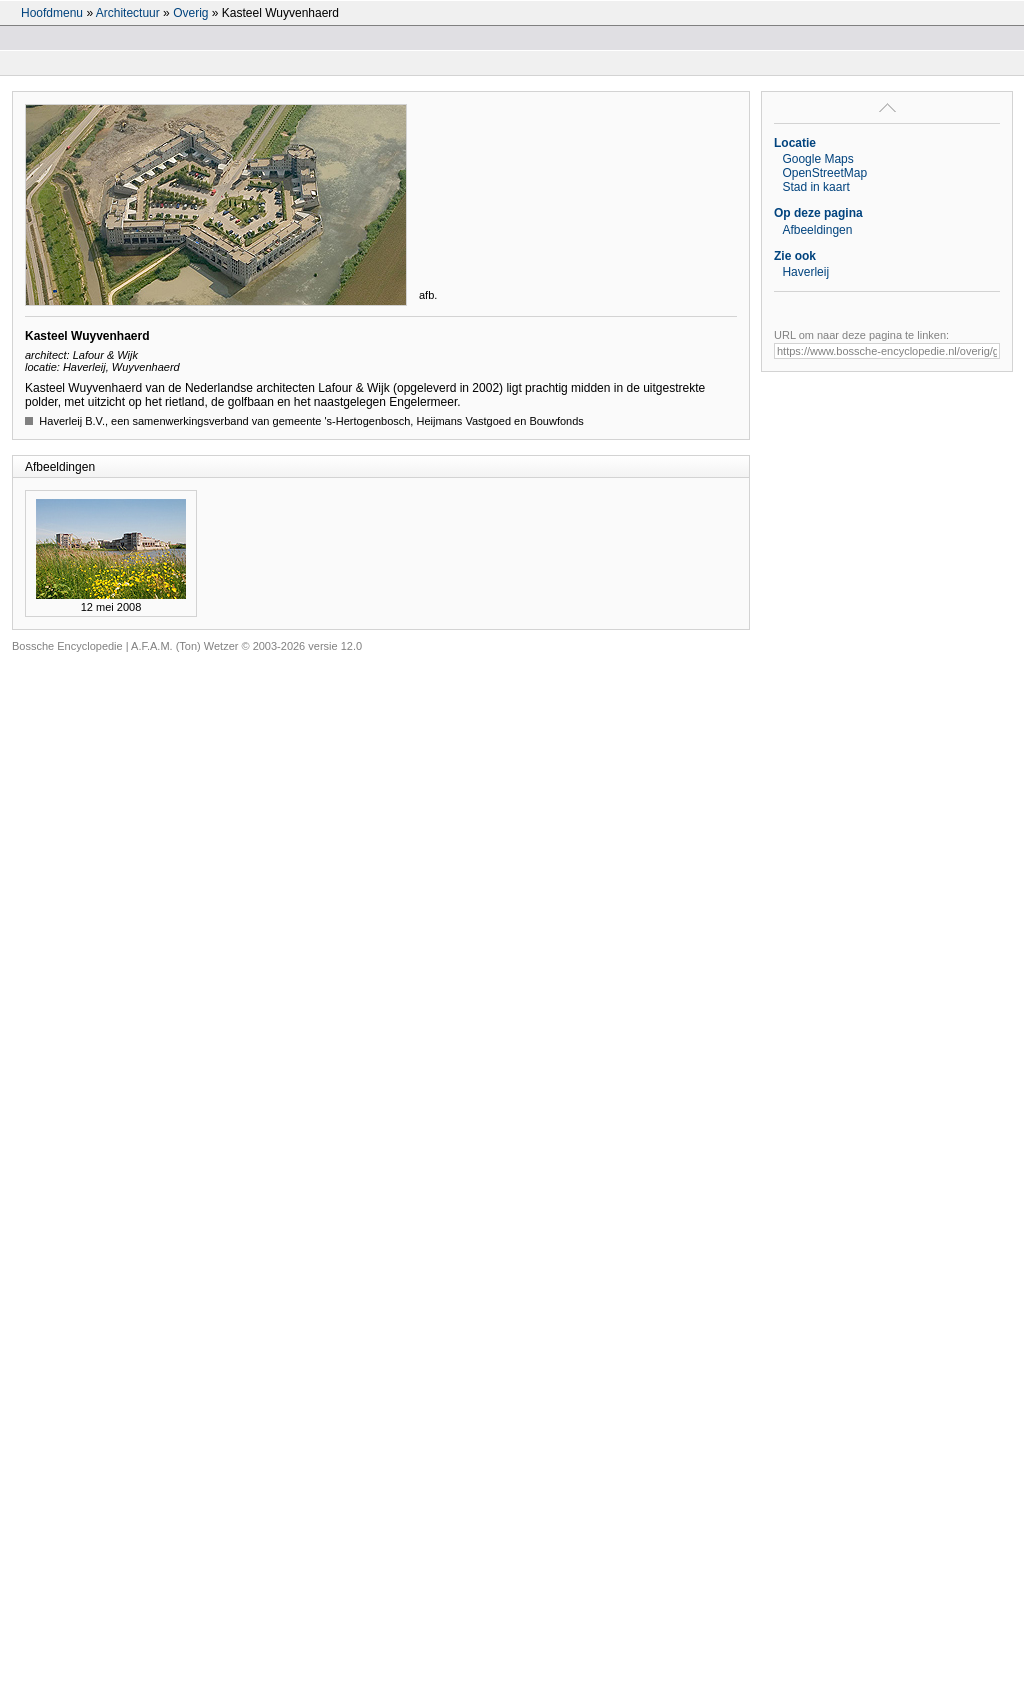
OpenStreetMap (824, 173)
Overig (190, 13)
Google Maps (817, 159)
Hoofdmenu (52, 13)
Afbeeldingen (817, 230)
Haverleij (805, 272)
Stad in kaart (815, 187)
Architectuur (128, 13)
